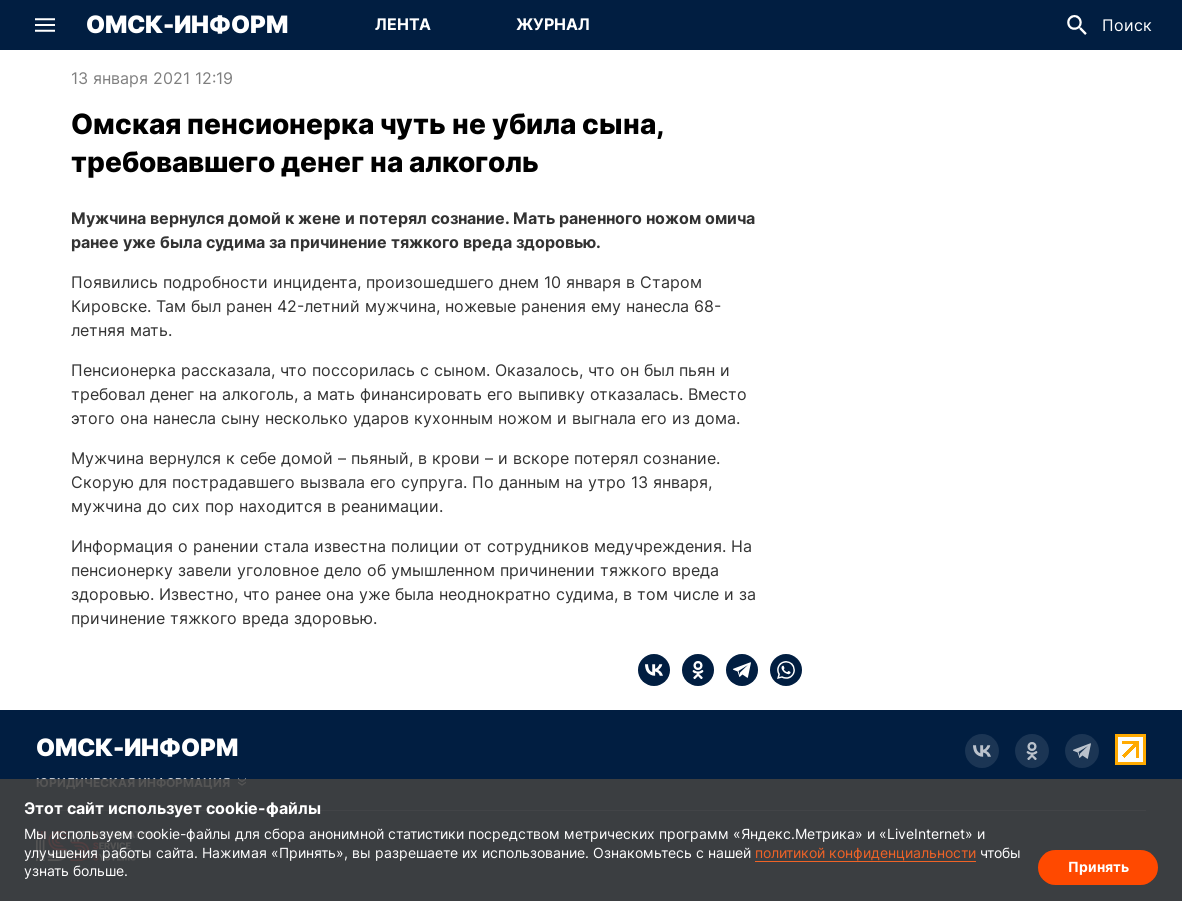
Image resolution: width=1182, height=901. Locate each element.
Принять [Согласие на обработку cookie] (1098, 866)
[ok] (692, 670)
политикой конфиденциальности (865, 852)
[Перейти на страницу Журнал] (553, 25)
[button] (45, 25)
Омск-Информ (187, 25)
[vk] (654, 670)
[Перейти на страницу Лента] (403, 25)
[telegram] (736, 670)
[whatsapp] (780, 670)
